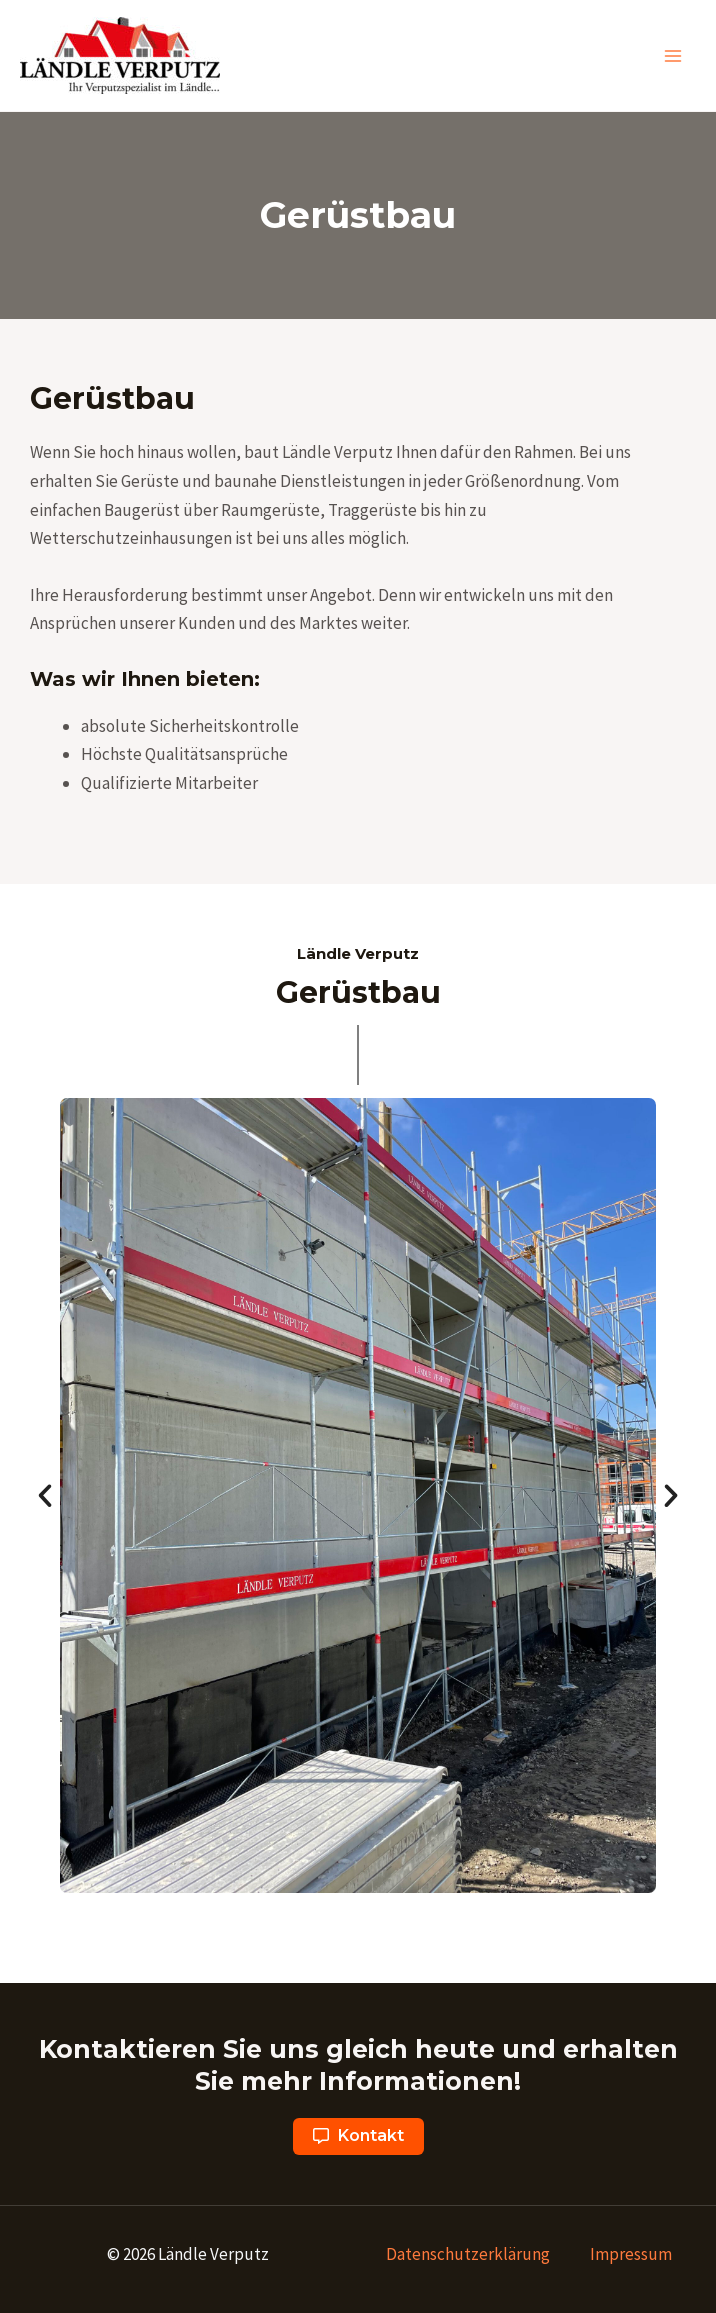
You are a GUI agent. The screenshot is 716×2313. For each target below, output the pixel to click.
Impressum (631, 2254)
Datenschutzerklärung (468, 2254)
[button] (358, 2136)
